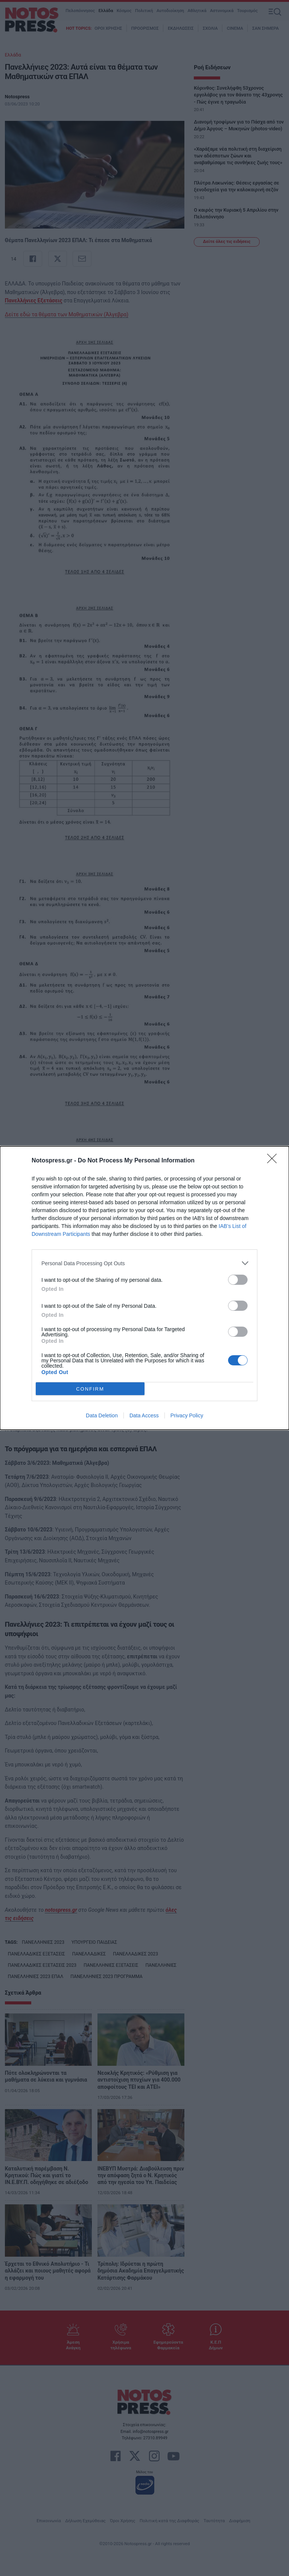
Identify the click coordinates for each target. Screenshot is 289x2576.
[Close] (274, 1161)
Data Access (144, 1415)
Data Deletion (102, 1415)
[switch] (238, 1280)
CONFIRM (90, 1389)
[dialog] (144, 1288)
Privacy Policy (186, 1415)
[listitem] (144, 1263)
